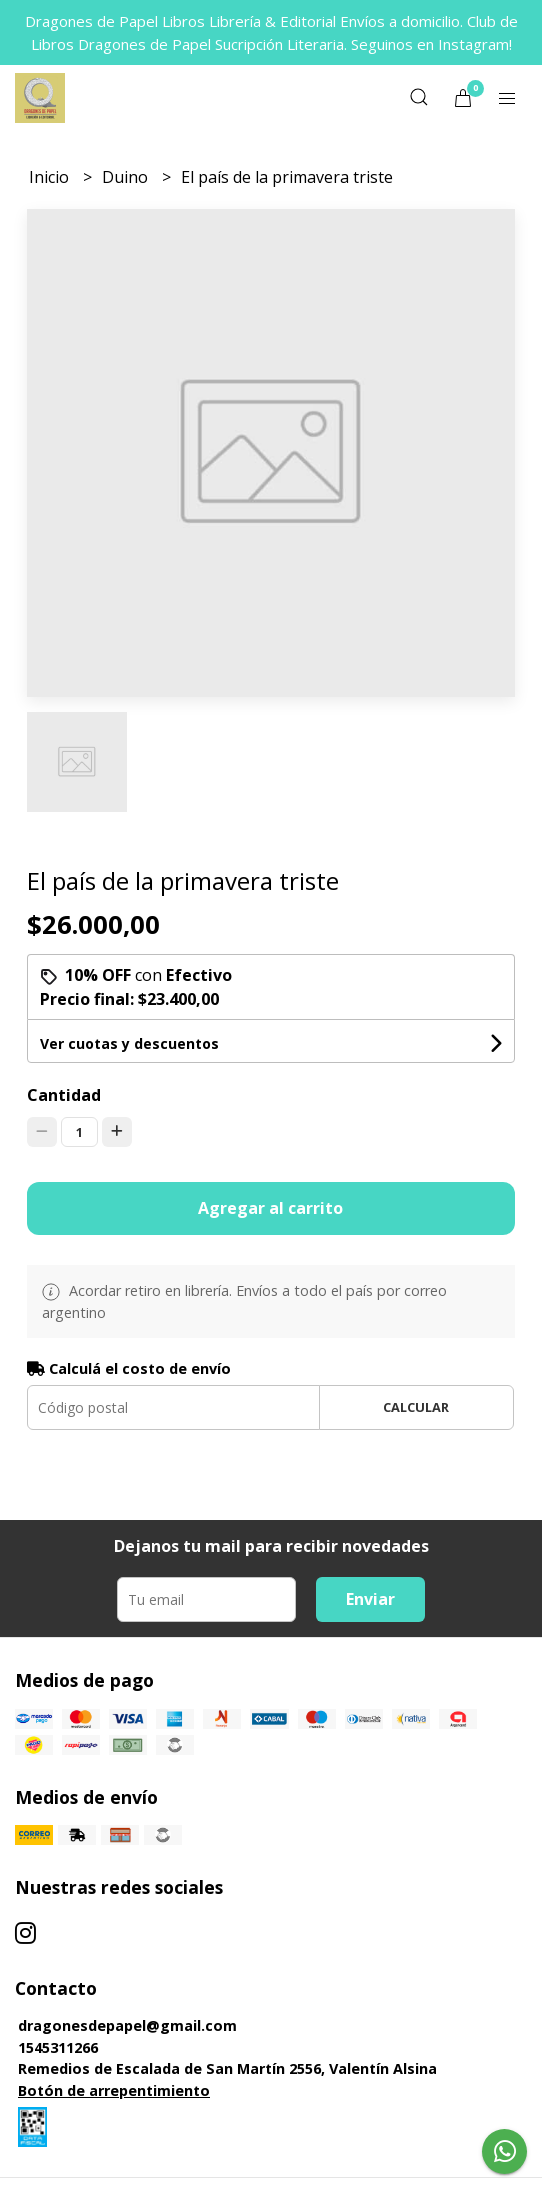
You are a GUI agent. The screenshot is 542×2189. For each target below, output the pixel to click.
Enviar (370, 1599)
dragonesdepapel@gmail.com (127, 2025)
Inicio (51, 177)
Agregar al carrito (270, 1208)
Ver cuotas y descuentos (129, 1043)
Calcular (416, 1407)
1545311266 (58, 2047)
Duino (127, 177)
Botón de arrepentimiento (114, 2090)
